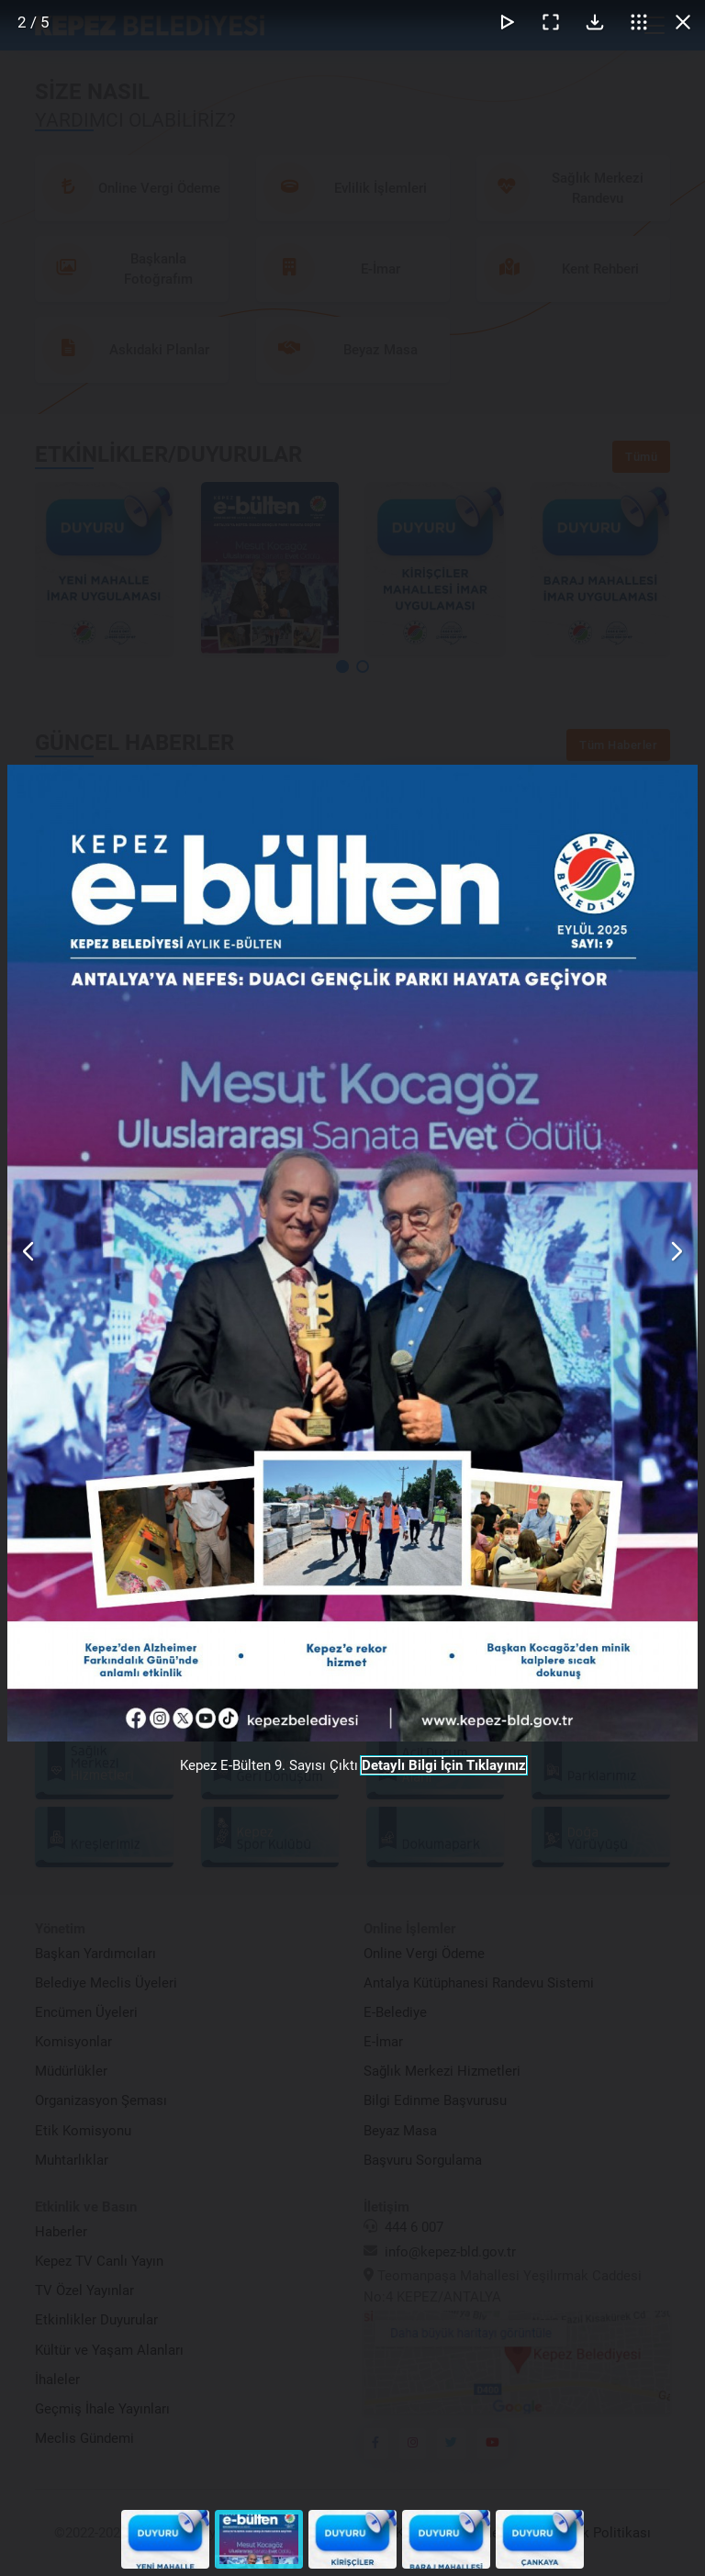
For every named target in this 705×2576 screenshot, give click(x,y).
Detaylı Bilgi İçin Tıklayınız (444, 1765)
